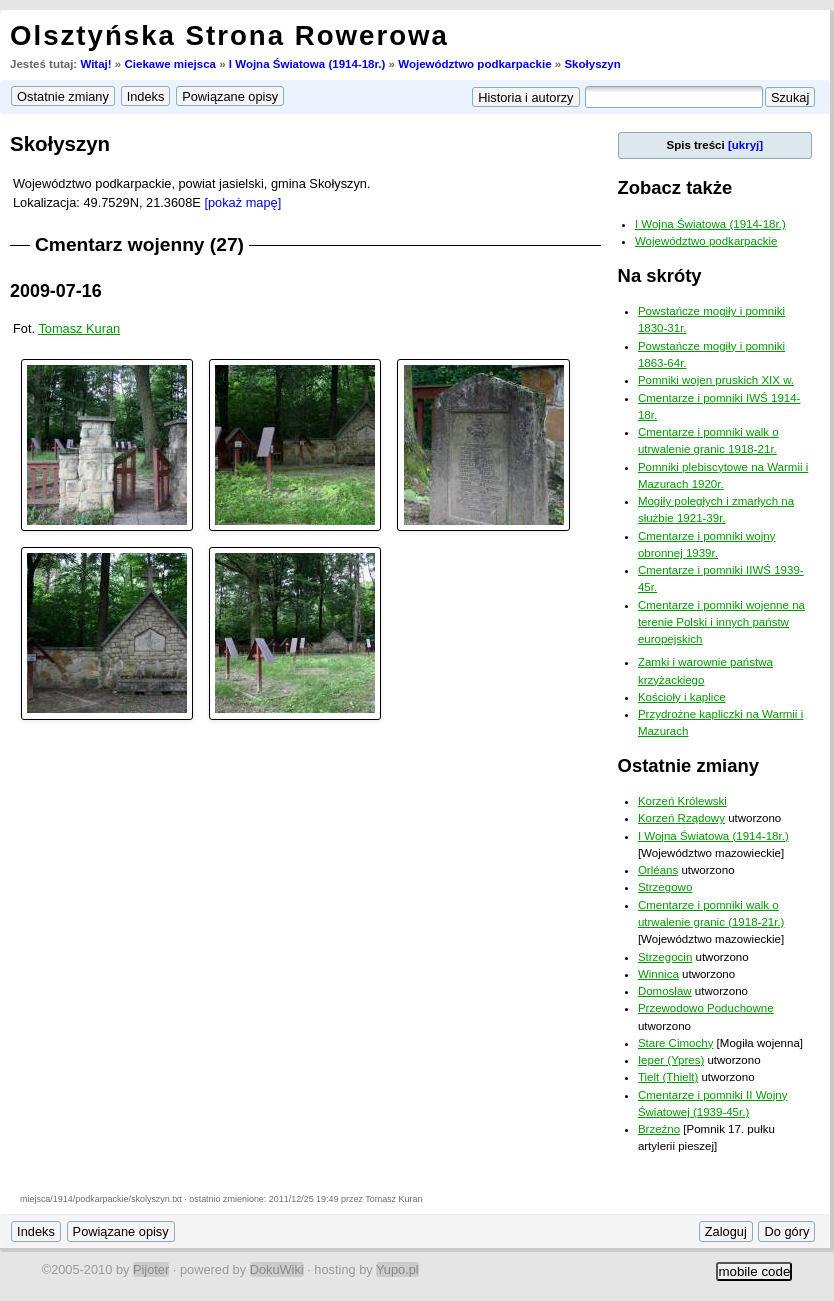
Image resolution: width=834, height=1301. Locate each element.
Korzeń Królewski (682, 801)
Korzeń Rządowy (681, 818)
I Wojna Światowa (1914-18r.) (307, 64)
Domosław (665, 991)
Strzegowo (665, 887)
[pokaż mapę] (242, 202)
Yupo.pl (397, 1269)
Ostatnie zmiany (688, 765)
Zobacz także (675, 187)
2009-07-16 (56, 291)
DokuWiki (277, 1269)
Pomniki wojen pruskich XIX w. (716, 380)
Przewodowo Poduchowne (706, 1008)
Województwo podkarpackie (474, 64)
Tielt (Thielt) (668, 1077)
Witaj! (95, 64)
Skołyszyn (592, 64)
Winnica (658, 974)
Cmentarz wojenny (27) (139, 244)
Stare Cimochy (676, 1043)
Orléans (658, 870)
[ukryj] (745, 145)
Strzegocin (665, 957)
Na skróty (660, 275)
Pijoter (151, 1269)
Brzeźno (659, 1129)
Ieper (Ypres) (671, 1060)
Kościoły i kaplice (682, 697)
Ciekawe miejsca (170, 64)
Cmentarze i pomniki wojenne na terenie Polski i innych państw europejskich (721, 622)
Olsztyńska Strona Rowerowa (229, 35)
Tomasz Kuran (79, 328)
